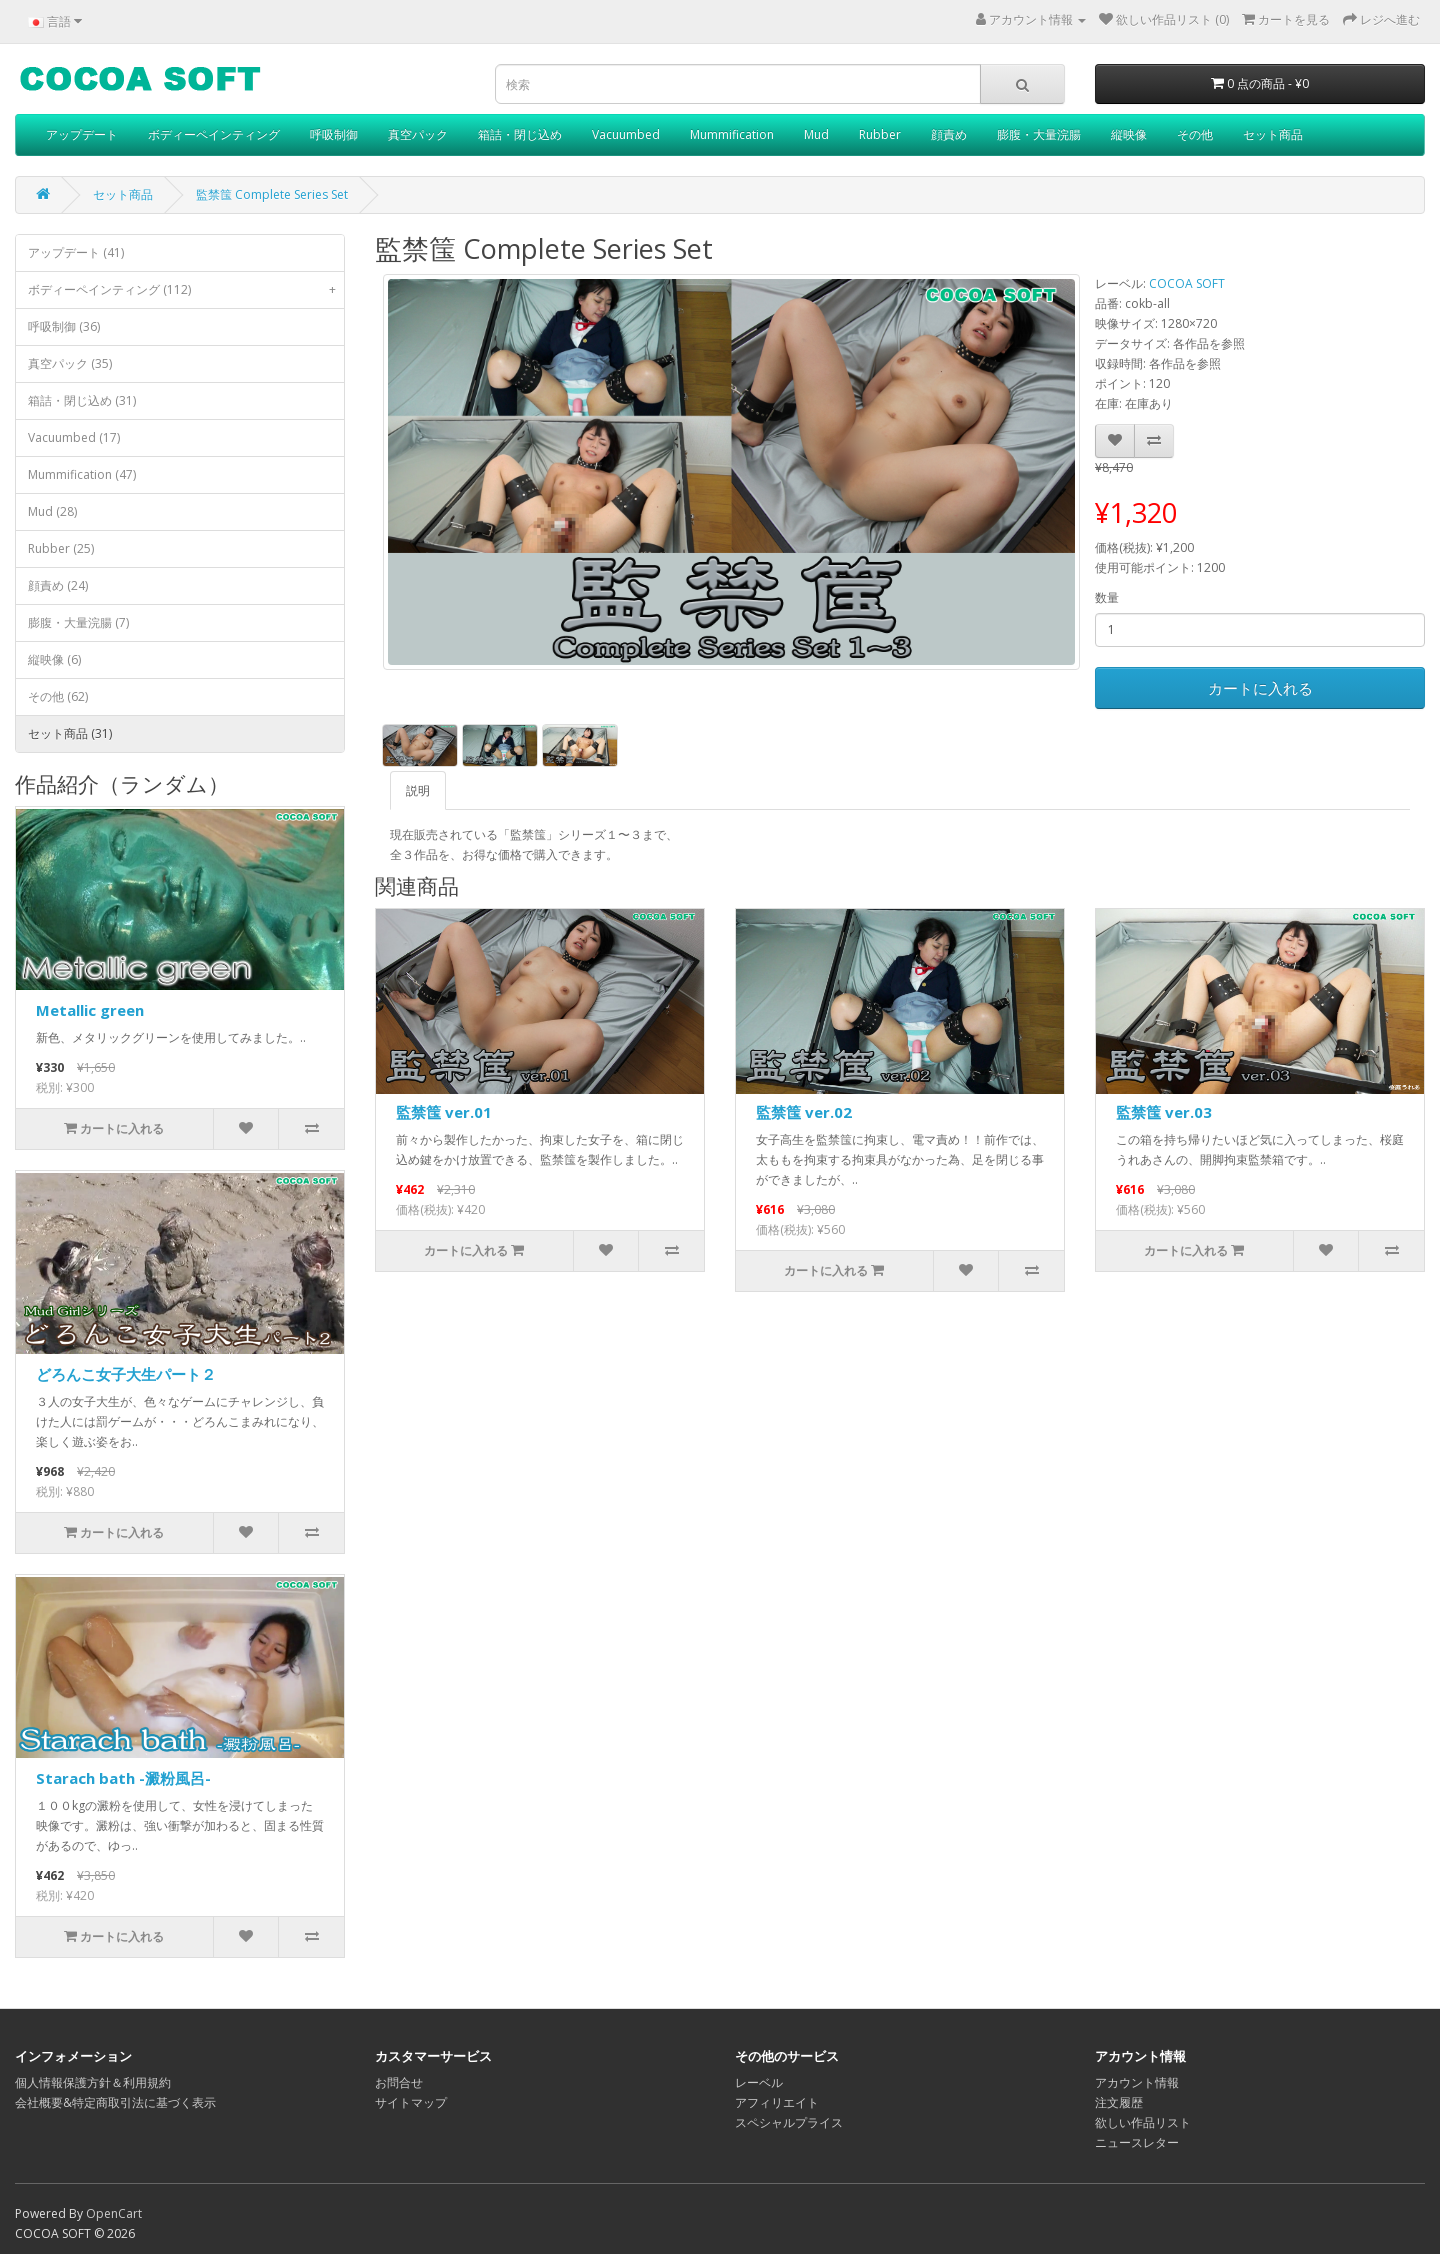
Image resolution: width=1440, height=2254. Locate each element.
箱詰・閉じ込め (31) (82, 400)
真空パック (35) (70, 363)
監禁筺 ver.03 (1164, 1112)
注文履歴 (1119, 2102)
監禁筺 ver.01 (444, 1112)
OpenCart (114, 2213)
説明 (418, 790)
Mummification (732, 134)
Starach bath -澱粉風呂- (123, 1778)
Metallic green (90, 1010)
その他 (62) (58, 696)
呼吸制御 (334, 134)
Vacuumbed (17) (74, 437)
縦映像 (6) (54, 659)
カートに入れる (1260, 688)
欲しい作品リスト (1143, 2122)
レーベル (759, 2082)
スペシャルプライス (789, 2122)
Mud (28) (52, 511)
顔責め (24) (58, 585)
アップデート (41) (76, 252)
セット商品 (1273, 134)
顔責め (949, 134)
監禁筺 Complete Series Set (272, 194)
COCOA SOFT (1187, 283)
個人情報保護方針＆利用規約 (93, 2082)
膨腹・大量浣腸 (1039, 134)
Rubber (880, 134)
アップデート (82, 134)
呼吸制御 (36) (64, 326)
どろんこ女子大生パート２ (126, 1374)
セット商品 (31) (70, 733)
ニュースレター (1137, 2142)
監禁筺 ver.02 (804, 1112)
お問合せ (399, 2082)
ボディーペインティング (214, 134)
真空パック (418, 134)
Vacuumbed (626, 134)
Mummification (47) (82, 474)
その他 (1195, 134)
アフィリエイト (777, 2102)
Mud (816, 134)
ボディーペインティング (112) (186, 290)
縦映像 (1129, 134)
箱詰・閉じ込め (520, 134)
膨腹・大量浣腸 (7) (78, 622)
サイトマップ (411, 2102)
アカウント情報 (1137, 2082)
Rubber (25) (61, 548)
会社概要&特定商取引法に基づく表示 (115, 2102)
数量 (1107, 597)
